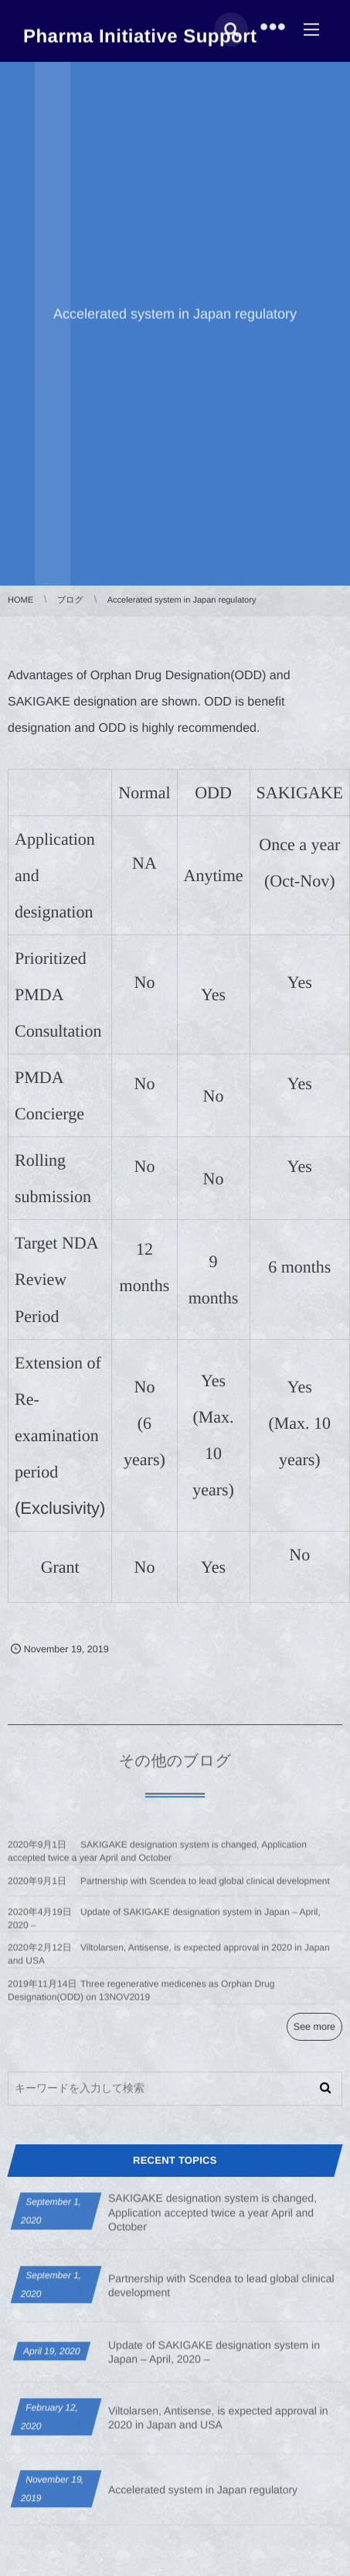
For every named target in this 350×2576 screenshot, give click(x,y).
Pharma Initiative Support (140, 35)
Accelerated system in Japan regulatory (202, 2495)
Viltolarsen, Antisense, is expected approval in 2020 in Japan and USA (218, 2423)
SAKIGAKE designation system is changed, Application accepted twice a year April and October (212, 2218)
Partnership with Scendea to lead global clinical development (205, 1886)
